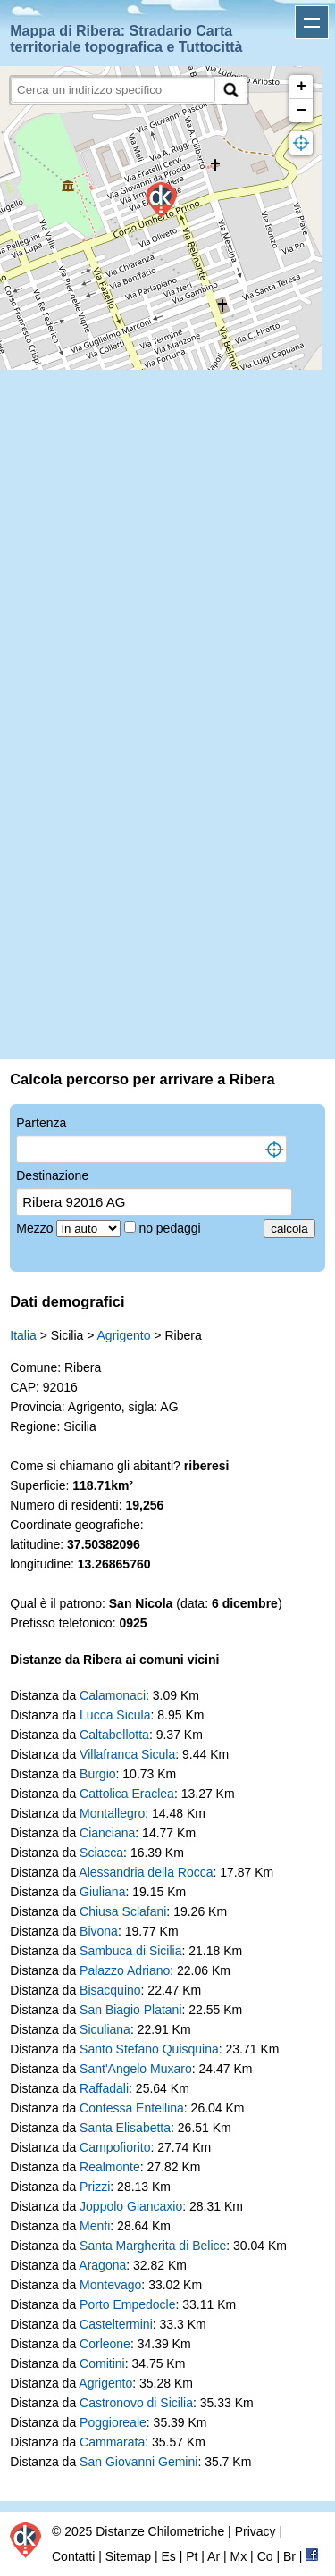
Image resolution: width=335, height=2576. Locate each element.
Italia (23, 1335)
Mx (238, 2556)
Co (265, 2556)
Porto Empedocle (127, 2304)
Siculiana (105, 2029)
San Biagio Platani (130, 2010)
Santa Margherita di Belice (153, 2245)
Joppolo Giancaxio (131, 2206)
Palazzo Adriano (125, 1970)
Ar (213, 2556)
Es (168, 2556)
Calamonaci (113, 1695)
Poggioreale (113, 2422)
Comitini (102, 2363)
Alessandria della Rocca (146, 1872)
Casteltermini (116, 2324)
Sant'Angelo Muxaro (136, 2069)
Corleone (105, 2344)
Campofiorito (115, 2147)
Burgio (97, 1774)
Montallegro (112, 1813)
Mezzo (36, 1228)
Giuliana (102, 1892)
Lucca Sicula (115, 1715)
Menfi (95, 2226)
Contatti (73, 2556)
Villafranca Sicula (127, 1754)
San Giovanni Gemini (138, 2462)
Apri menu (312, 22)
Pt (191, 2556)
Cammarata (112, 2442)
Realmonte (110, 2167)
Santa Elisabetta (125, 2127)
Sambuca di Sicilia (130, 1951)
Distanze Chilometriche (160, 2531)
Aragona (102, 2265)
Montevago (110, 2285)
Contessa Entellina (132, 2108)
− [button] (301, 110)
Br (289, 2556)
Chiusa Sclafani (123, 1911)
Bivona (99, 1931)
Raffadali (104, 2088)
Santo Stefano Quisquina (149, 2049)
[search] (113, 90)
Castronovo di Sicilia (136, 2403)
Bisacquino (110, 1990)
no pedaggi (171, 1228)
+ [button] (301, 86)
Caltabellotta (114, 1734)
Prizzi (95, 2186)
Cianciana (107, 1833)
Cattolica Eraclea (127, 1793)
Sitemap (128, 2556)
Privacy (255, 2531)
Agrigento (124, 1335)
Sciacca (101, 1852)
